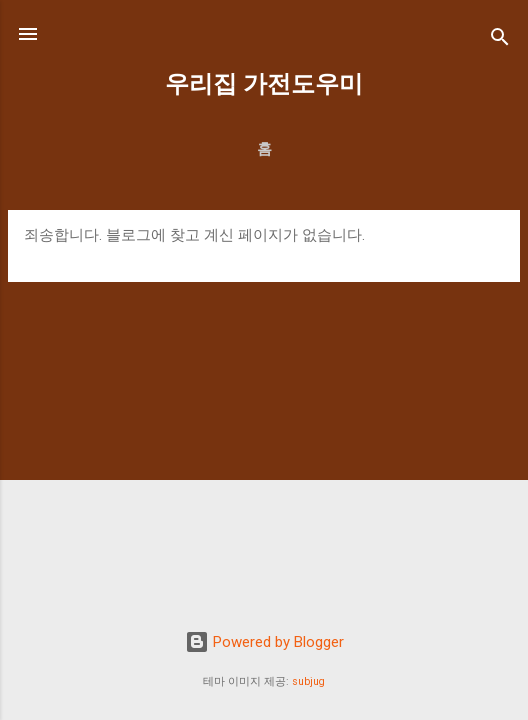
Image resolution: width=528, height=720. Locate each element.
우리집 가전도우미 (264, 84)
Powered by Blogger (264, 642)
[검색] (500, 40)
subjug (308, 681)
